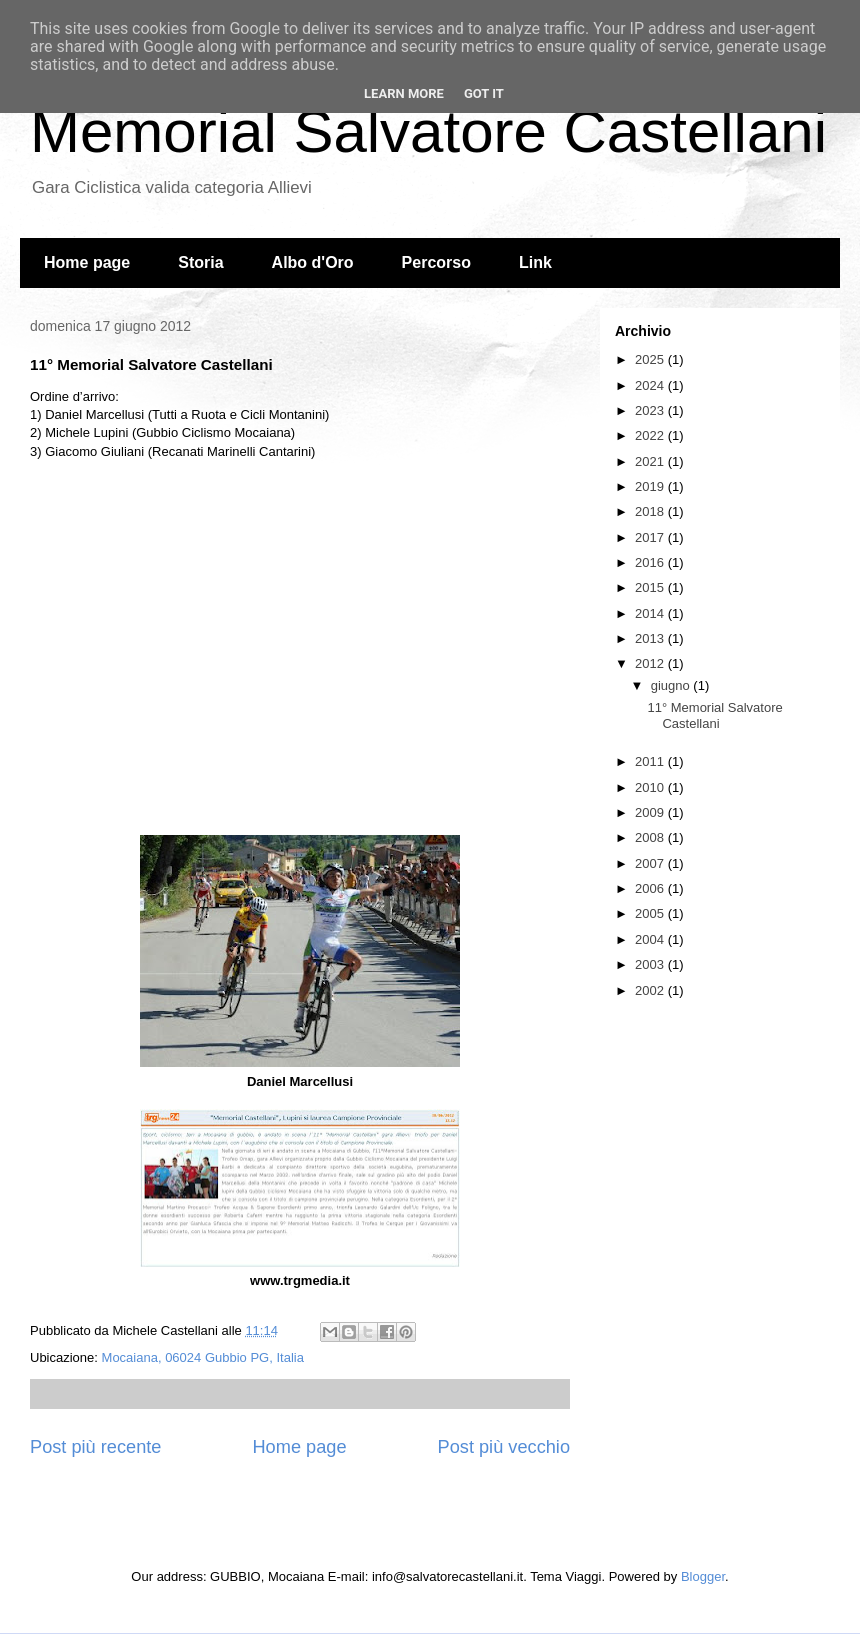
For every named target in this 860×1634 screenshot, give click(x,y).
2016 (651, 562)
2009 (651, 812)
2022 (651, 435)
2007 (651, 863)
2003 (651, 964)
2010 (651, 787)
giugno (672, 685)
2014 (651, 613)
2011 (651, 761)
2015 (651, 587)
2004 (651, 939)
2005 (651, 913)
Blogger (703, 1576)
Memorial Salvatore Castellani (428, 131)
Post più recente (95, 1447)
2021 (651, 461)
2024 (651, 385)
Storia (200, 262)
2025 (651, 359)
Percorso (436, 262)
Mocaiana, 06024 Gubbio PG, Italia (203, 1357)
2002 (651, 990)
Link (535, 262)
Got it (484, 93)
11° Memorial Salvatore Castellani (714, 715)
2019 (651, 486)
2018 (651, 511)
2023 (651, 410)
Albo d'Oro (313, 262)
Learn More (404, 93)
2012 (651, 663)
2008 (651, 837)
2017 (651, 537)
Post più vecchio (504, 1447)
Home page (87, 262)
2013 (651, 638)
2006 (651, 888)
